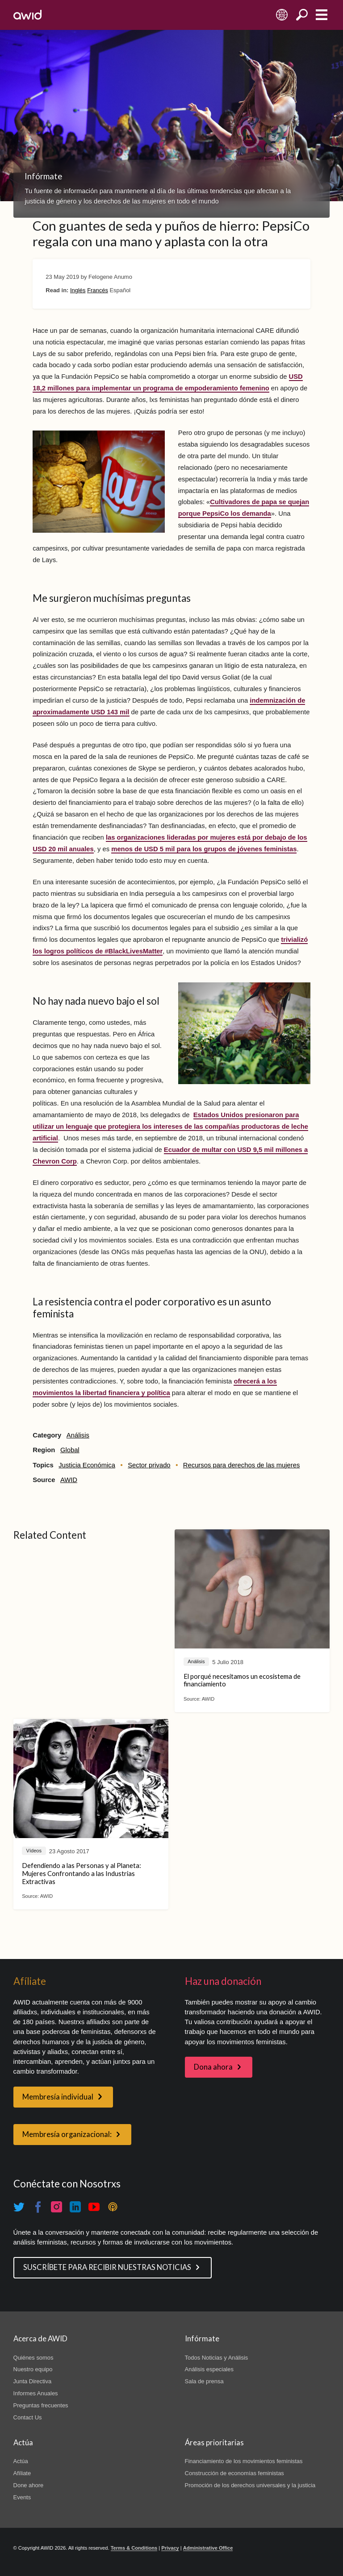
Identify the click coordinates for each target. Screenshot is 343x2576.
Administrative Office (208, 2548)
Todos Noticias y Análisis (216, 2357)
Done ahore (28, 2485)
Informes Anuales (35, 2393)
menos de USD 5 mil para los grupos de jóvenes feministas (204, 849)
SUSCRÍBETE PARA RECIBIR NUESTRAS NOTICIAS (107, 2267)
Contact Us (27, 2417)
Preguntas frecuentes (40, 2405)
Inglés (78, 290)
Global (69, 1450)
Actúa (20, 2461)
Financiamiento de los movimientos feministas (244, 2461)
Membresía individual (57, 2096)
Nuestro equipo (33, 2369)
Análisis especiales (209, 2369)
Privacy (170, 2548)
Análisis (78, 1435)
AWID (68, 1479)
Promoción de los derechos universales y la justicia (250, 2485)
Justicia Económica (87, 1465)
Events (22, 2497)
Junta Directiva (32, 2381)
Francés (97, 290)
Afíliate (22, 2473)
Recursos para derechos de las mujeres (241, 1465)
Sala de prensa (204, 2381)
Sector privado (149, 1465)
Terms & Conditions (134, 2548)
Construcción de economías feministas (234, 2473)
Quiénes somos (33, 2357)
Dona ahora (213, 2066)
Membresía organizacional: (67, 2134)
